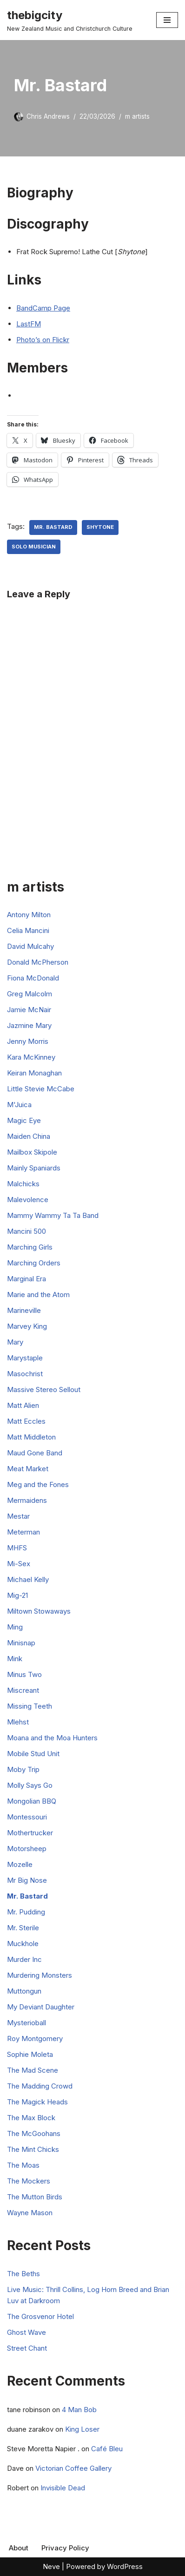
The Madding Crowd (40, 2086)
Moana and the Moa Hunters (52, 1737)
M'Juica (19, 1104)
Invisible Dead (62, 2487)
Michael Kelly (28, 1579)
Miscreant (23, 1690)
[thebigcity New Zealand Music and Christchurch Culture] (69, 20)
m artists (137, 116)
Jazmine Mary (29, 1025)
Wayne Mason (30, 2212)
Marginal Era (26, 1278)
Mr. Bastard (53, 527)
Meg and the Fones (38, 1484)
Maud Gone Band (34, 1452)
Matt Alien (23, 1405)
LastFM (28, 323)
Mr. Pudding (26, 1911)
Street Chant (27, 2348)
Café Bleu (107, 2448)
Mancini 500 (26, 1231)
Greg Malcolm (29, 993)
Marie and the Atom (38, 1294)
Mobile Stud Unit (33, 1753)
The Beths (23, 2273)
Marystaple (25, 1357)
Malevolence (27, 1199)
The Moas (23, 2165)
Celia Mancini (28, 930)
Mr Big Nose (27, 1880)
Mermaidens (27, 1500)
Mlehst (18, 1721)
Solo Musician (34, 546)
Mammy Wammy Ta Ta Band (53, 1215)
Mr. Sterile (23, 1927)
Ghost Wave (26, 2332)
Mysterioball (26, 2022)
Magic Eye (24, 1120)
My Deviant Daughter (40, 2006)
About (18, 2547)
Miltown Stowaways (39, 1611)
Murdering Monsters (39, 1975)
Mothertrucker (30, 1832)
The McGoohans (33, 2133)
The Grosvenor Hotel (40, 2316)
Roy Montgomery (35, 2038)
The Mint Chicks (33, 2149)
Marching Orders (33, 1262)
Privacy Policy (65, 2547)
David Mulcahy (30, 946)
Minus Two (24, 1674)
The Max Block (31, 2117)
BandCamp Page (43, 308)
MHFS (17, 1547)
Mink (14, 1658)
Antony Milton (29, 914)
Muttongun (24, 1991)
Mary (15, 1342)
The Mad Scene (32, 2070)
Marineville (24, 1310)
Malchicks (23, 1183)
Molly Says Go (30, 1785)
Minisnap (21, 1642)
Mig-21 (17, 1595)
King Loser (82, 2429)
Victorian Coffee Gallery (73, 2468)
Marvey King (27, 1326)
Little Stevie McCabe (40, 1088)
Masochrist (25, 1373)
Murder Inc (24, 1959)
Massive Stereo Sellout (43, 1389)
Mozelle (20, 1864)
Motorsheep (26, 1848)
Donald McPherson (37, 962)
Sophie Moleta (30, 2054)
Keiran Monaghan (34, 1072)
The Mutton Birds (34, 2196)
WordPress (125, 2566)
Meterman (23, 1532)
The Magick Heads (37, 2101)
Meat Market (27, 1468)
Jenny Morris (27, 1041)
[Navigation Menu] (167, 20)
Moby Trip (23, 1769)
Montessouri (27, 1816)
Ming (15, 1627)
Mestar (18, 1516)
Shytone (100, 527)
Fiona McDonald (33, 978)
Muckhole (23, 1943)
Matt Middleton (31, 1437)
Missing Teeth (29, 1706)
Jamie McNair (29, 1009)
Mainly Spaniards (33, 1167)
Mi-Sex (18, 1563)
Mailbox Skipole (32, 1152)
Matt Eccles (26, 1421)
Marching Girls (30, 1247)
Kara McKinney (31, 1057)
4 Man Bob (79, 2409)
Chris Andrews (48, 116)
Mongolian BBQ (31, 1801)
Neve (51, 2566)
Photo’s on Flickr (42, 339)
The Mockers (28, 2181)
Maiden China (28, 1136)
